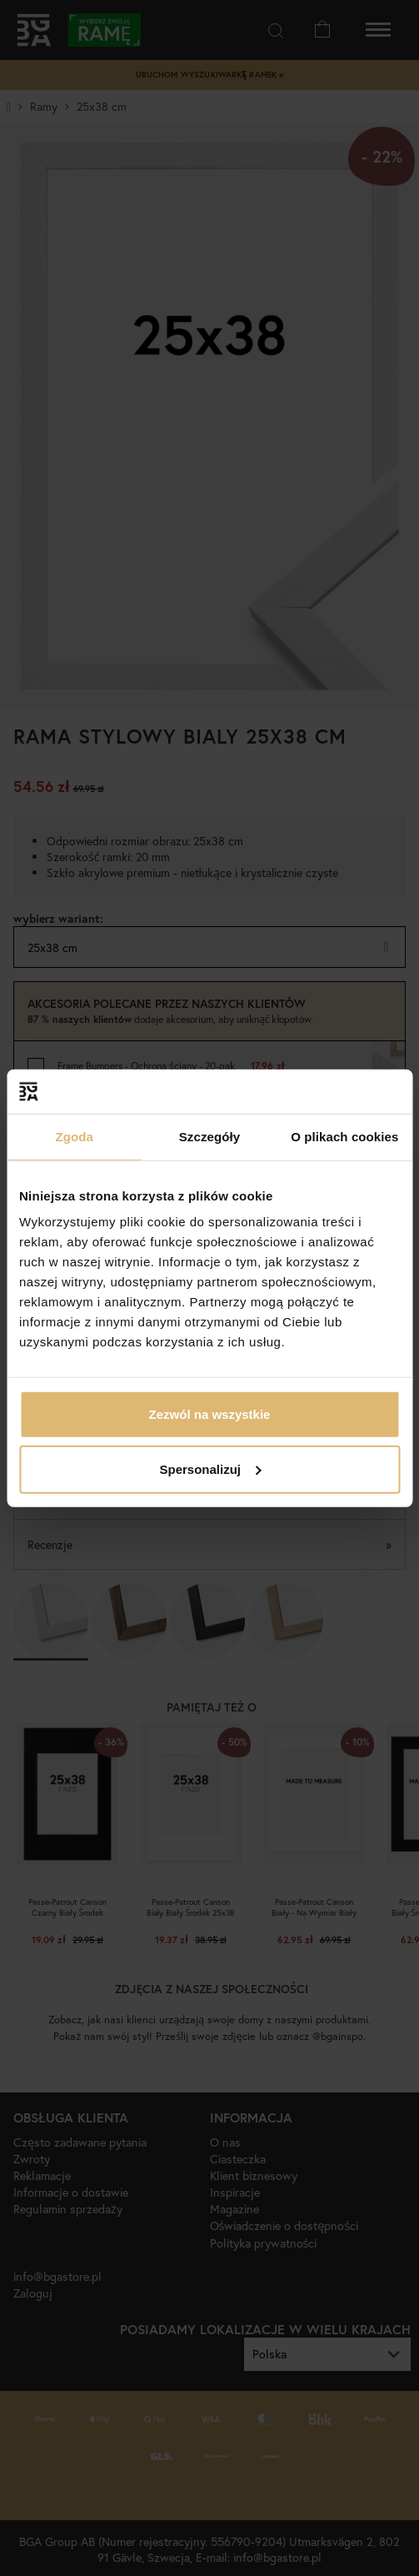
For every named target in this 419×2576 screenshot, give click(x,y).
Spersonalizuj (210, 1468)
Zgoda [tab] (74, 1136)
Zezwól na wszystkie (210, 1414)
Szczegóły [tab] (209, 1136)
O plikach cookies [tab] (344, 1136)
